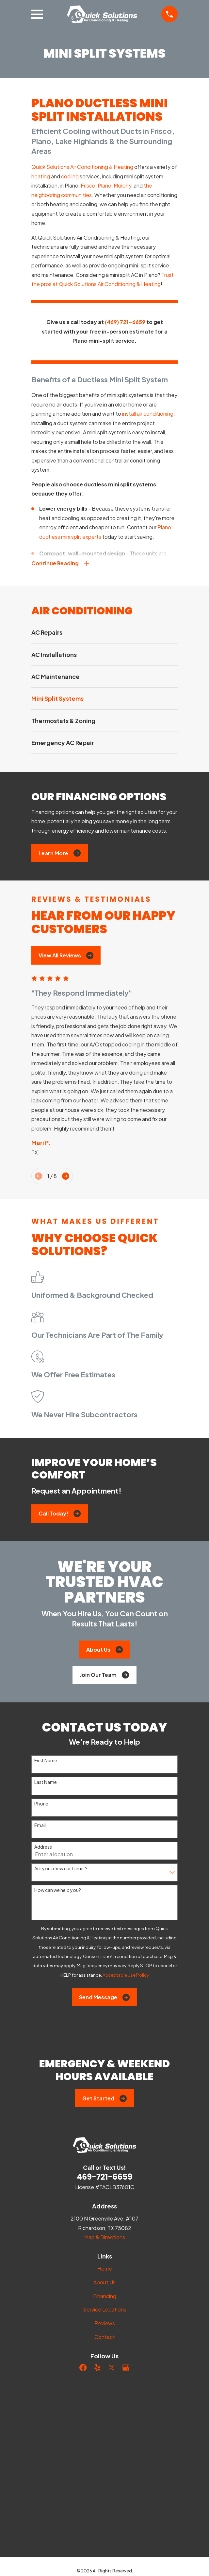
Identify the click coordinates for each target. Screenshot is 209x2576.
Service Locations (104, 2310)
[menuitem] (104, 633)
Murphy (122, 185)
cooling (70, 176)
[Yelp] (97, 2368)
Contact (104, 2337)
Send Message (104, 1998)
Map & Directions (104, 2237)
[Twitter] (111, 2368)
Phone (41, 1804)
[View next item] (65, 1176)
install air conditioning (147, 413)
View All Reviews (66, 956)
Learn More (60, 853)
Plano (104, 185)
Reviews (104, 2323)
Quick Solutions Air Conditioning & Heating (82, 166)
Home (104, 2269)
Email (40, 1826)
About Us (104, 1650)
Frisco (88, 185)
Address (43, 1847)
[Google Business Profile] (125, 2368)
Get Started (104, 2099)
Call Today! (60, 1514)
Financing (104, 2296)
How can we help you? (57, 1891)
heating (40, 176)
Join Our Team (104, 1675)
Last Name (45, 1783)
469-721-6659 (105, 2177)
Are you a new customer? (61, 1869)
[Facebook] (83, 2368)
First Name (45, 1761)
